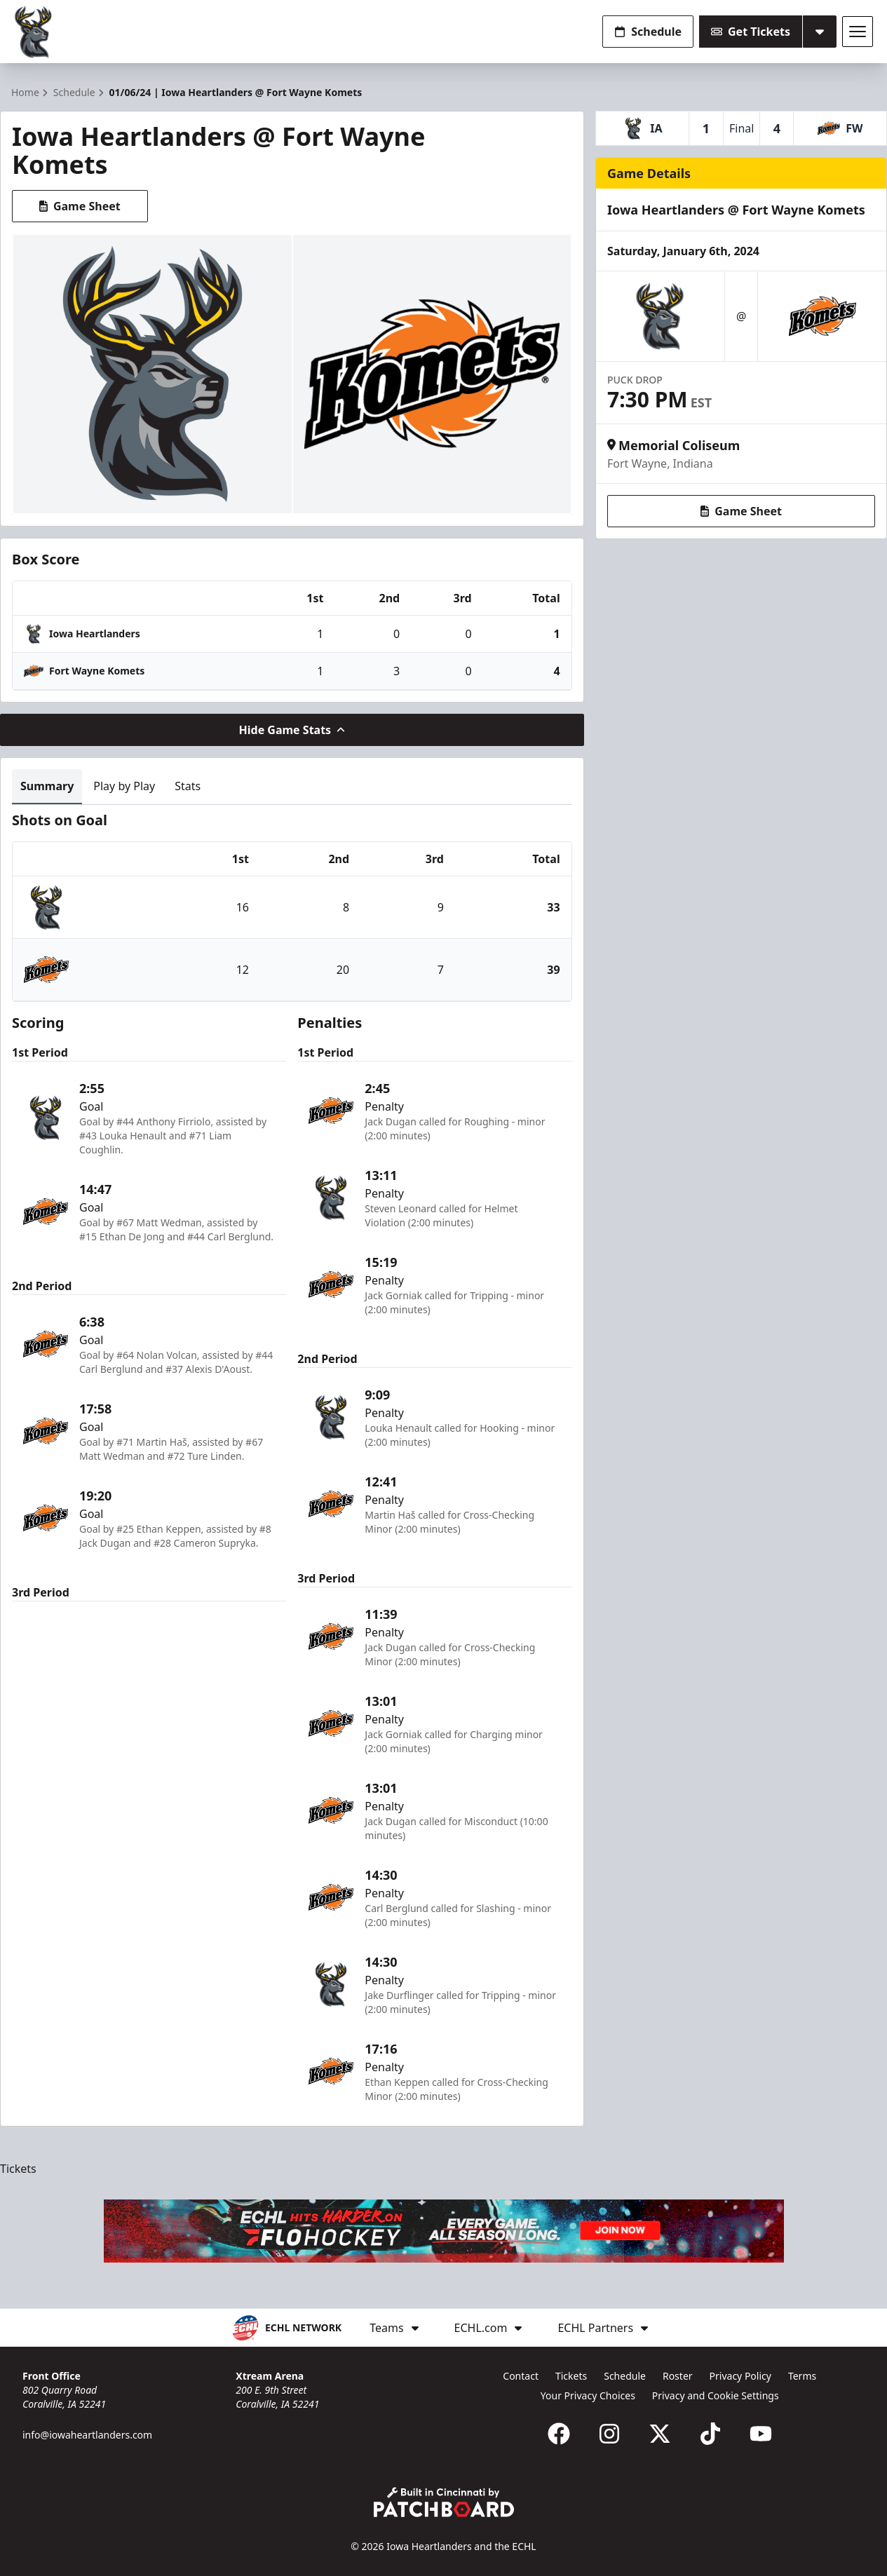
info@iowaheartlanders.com (87, 2434)
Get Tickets (750, 31)
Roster (678, 2375)
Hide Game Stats (292, 730)
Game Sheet (80, 206)
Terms (802, 2375)
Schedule (648, 31)
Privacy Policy (740, 2375)
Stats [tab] (188, 786)
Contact (521, 2375)
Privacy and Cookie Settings (715, 2395)
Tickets (18, 2168)
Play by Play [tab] (124, 786)
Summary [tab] (47, 786)
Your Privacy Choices (588, 2395)
